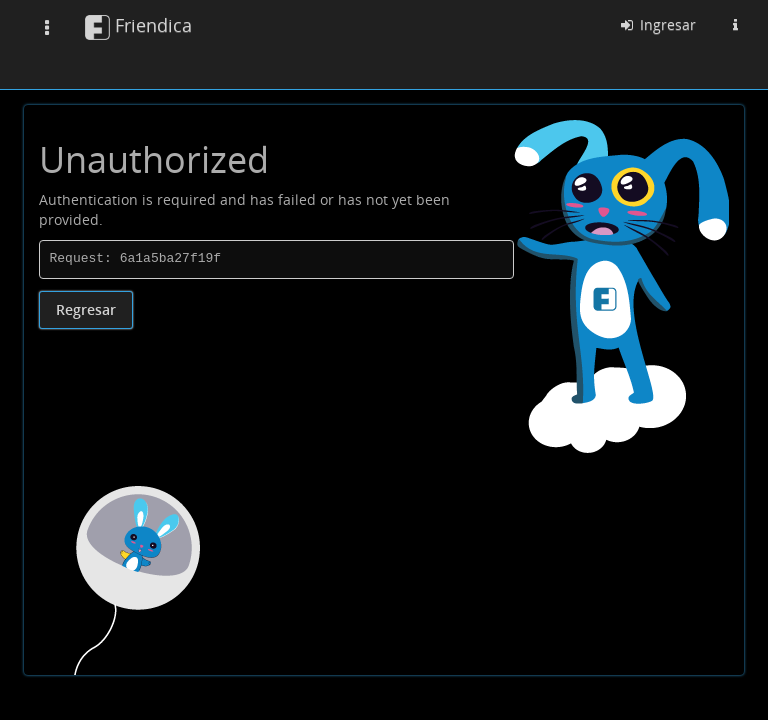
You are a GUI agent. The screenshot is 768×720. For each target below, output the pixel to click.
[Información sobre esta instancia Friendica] (735, 25)
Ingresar (657, 24)
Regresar (86, 309)
